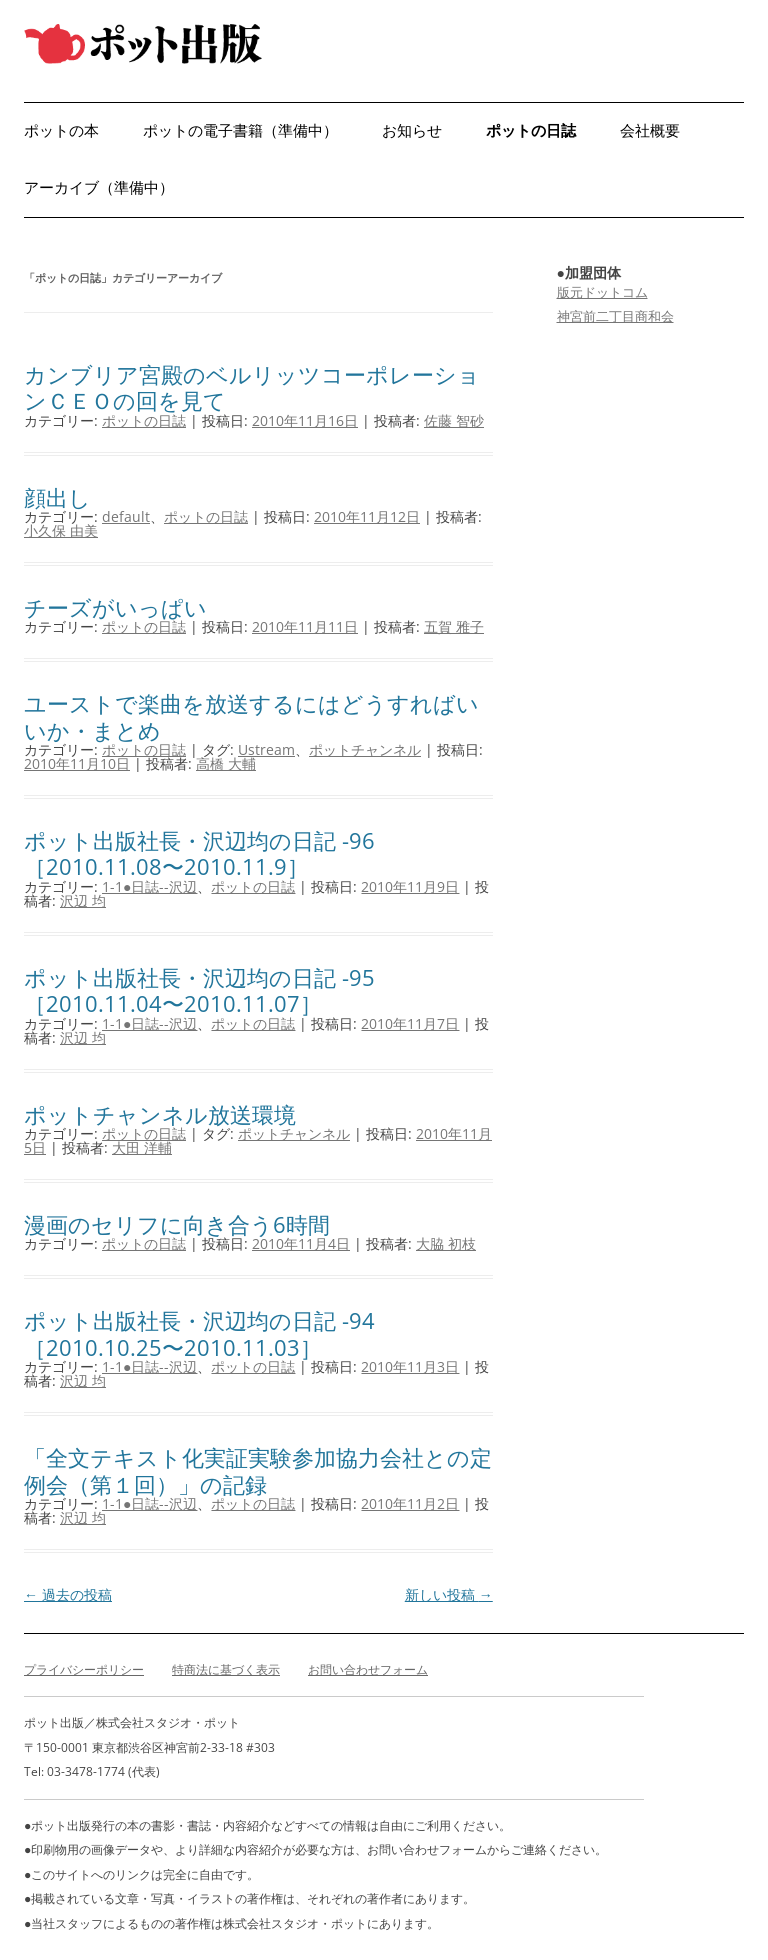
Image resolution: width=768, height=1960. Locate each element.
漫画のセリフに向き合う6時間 (177, 1224)
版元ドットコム (602, 292)
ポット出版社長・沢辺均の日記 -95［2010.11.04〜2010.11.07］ (199, 990)
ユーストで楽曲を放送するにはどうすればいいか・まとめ (251, 716)
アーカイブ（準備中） (99, 187)
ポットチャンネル (365, 749)
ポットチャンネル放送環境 (160, 1114)
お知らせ (412, 130)
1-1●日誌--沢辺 (149, 886)
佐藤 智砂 (454, 420)
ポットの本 (61, 130)
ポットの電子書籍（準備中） (240, 130)
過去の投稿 (68, 1594)
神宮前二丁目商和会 (615, 316)
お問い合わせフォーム (368, 1669)
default (126, 516)
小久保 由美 (61, 530)
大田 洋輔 (142, 1147)
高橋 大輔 (226, 763)
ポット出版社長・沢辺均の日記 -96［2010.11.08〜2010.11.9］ (199, 853)
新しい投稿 (449, 1594)
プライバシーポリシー (84, 1669)
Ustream (266, 749)
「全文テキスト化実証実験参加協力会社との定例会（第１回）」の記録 (258, 1470)
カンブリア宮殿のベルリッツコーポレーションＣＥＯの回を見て (252, 387)
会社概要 (650, 130)
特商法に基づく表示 (226, 1669)
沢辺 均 (83, 900)
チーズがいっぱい (115, 607)
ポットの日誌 (531, 130)
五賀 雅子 (454, 626)
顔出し (57, 497)
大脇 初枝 (446, 1243)
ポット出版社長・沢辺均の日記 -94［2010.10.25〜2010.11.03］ (199, 1333)
